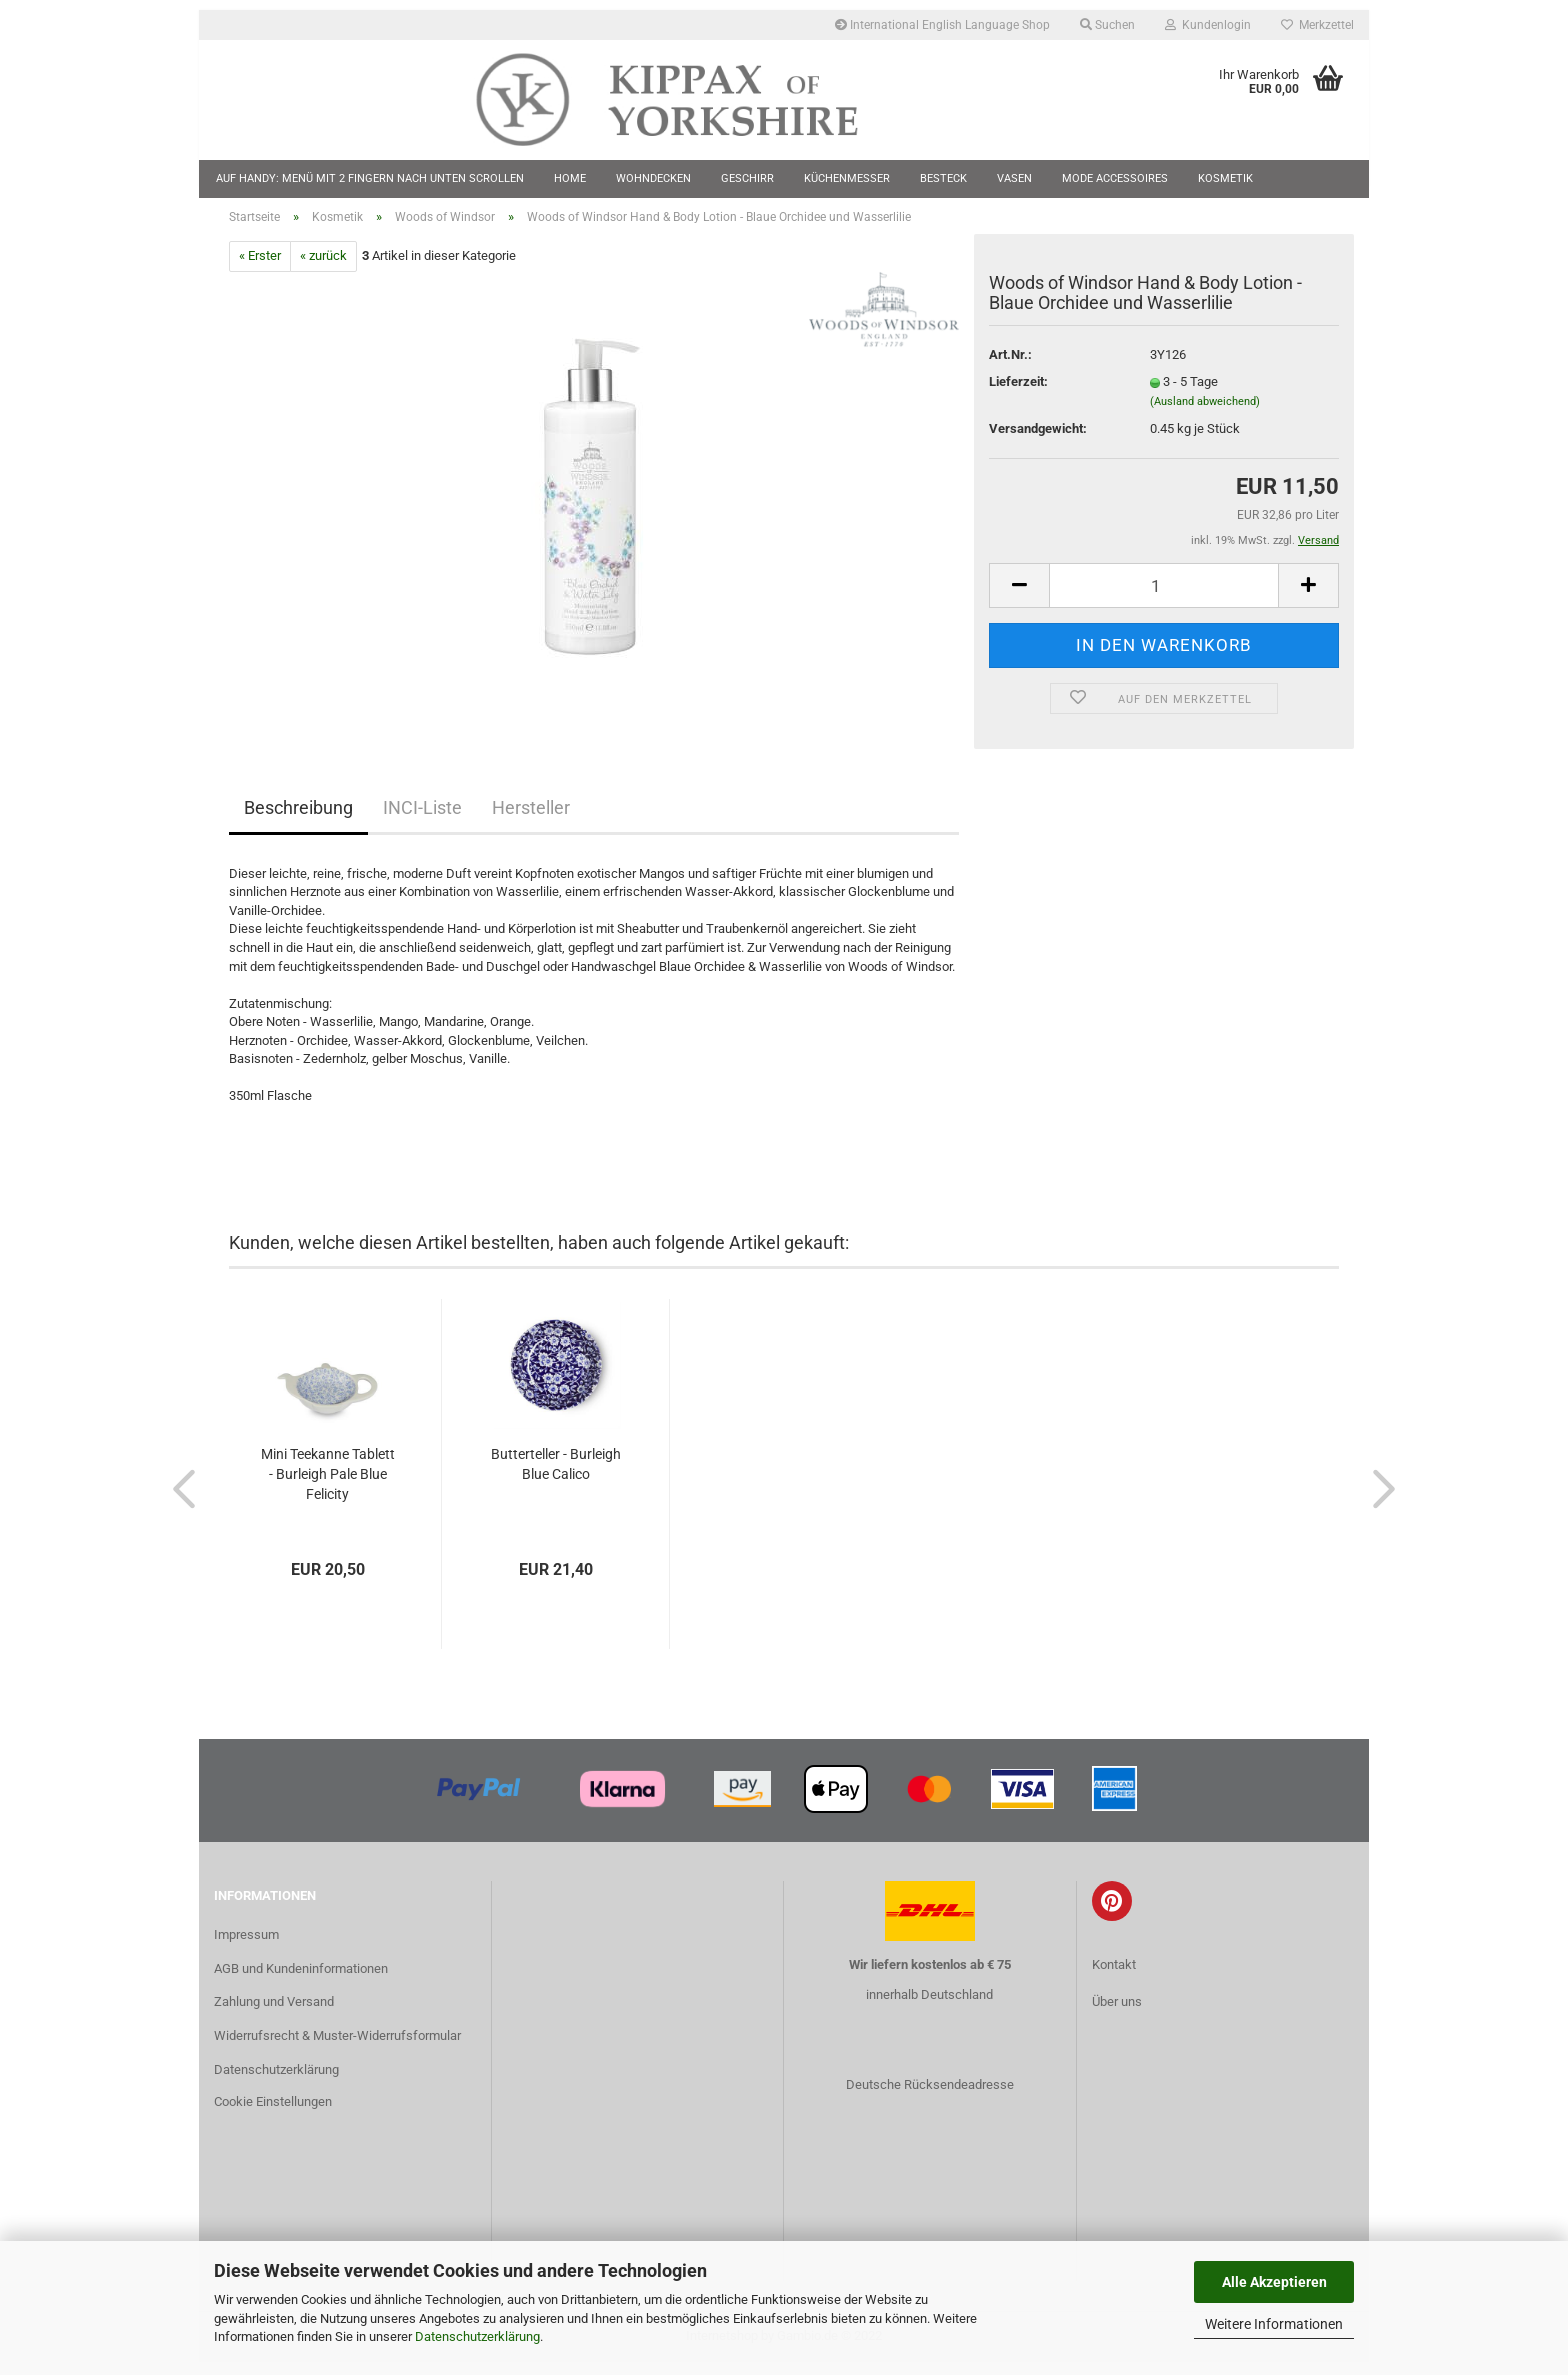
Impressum (246, 1946)
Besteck (943, 178)
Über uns (1117, 2013)
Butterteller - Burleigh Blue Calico (556, 1476)
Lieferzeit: (1018, 394)
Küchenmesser (847, 178)
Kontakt (1114, 1976)
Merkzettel (1317, 25)
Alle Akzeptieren (1274, 2282)
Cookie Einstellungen (273, 2114)
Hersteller (531, 819)
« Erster (260, 268)
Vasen (1014, 178)
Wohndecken (653, 178)
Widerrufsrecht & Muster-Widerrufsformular (337, 2048)
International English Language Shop (942, 25)
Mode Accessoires (1115, 178)
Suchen (1107, 25)
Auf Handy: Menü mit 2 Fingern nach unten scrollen (370, 178)
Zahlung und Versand (274, 2014)
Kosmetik (1225, 178)
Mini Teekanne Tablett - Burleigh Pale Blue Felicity (328, 1486)
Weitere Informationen (1274, 2324)
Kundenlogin (1208, 25)
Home (570, 178)
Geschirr (747, 178)
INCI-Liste (422, 819)
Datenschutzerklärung (477, 2336)
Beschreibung (298, 819)
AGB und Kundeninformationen (301, 1980)
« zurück (323, 268)
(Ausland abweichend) (1205, 413)
